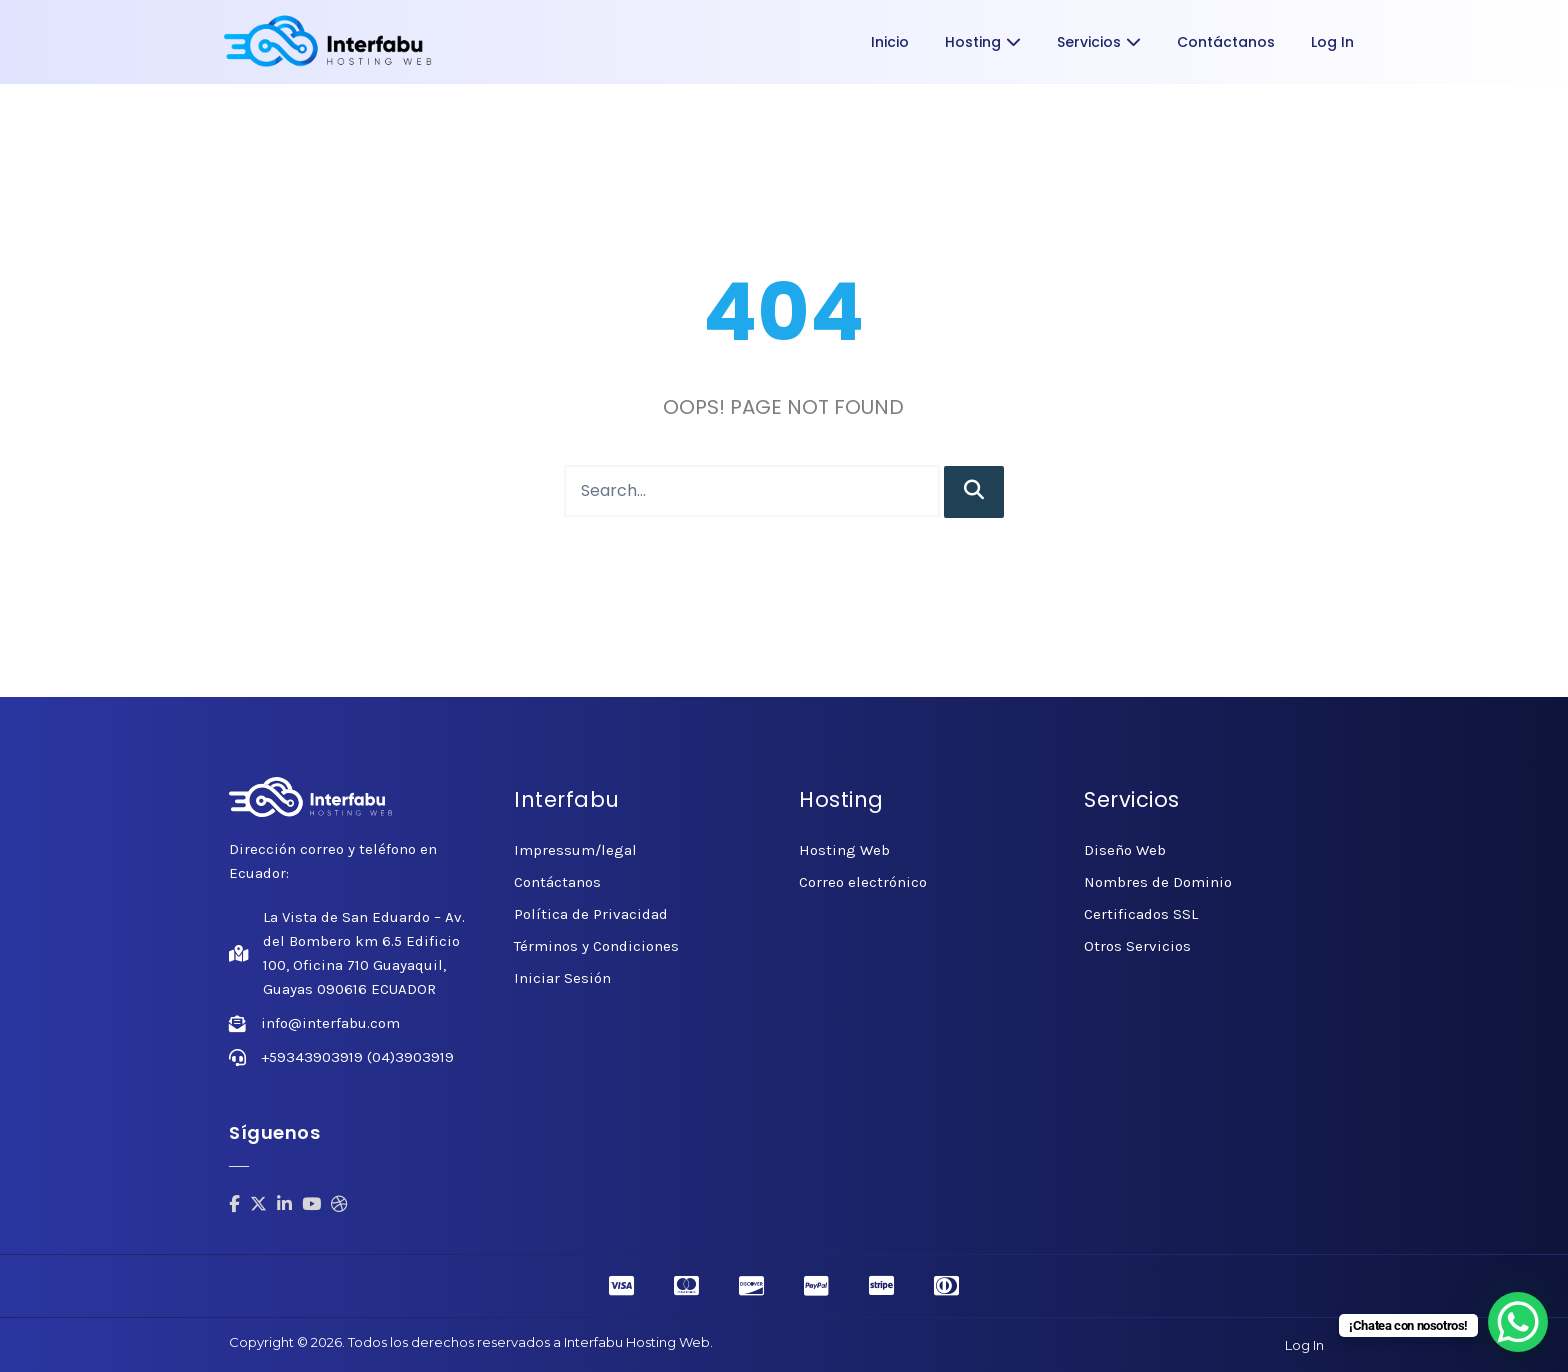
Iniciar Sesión (562, 978)
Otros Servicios (1137, 946)
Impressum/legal (575, 850)
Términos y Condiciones (596, 946)
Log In (1332, 42)
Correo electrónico (863, 882)
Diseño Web (1125, 850)
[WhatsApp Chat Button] (1518, 1322)
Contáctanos (1226, 42)
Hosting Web (844, 850)
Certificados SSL (1141, 914)
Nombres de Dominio (1158, 882)
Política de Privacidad (591, 914)
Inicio (890, 42)
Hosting (983, 42)
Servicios (1099, 42)
